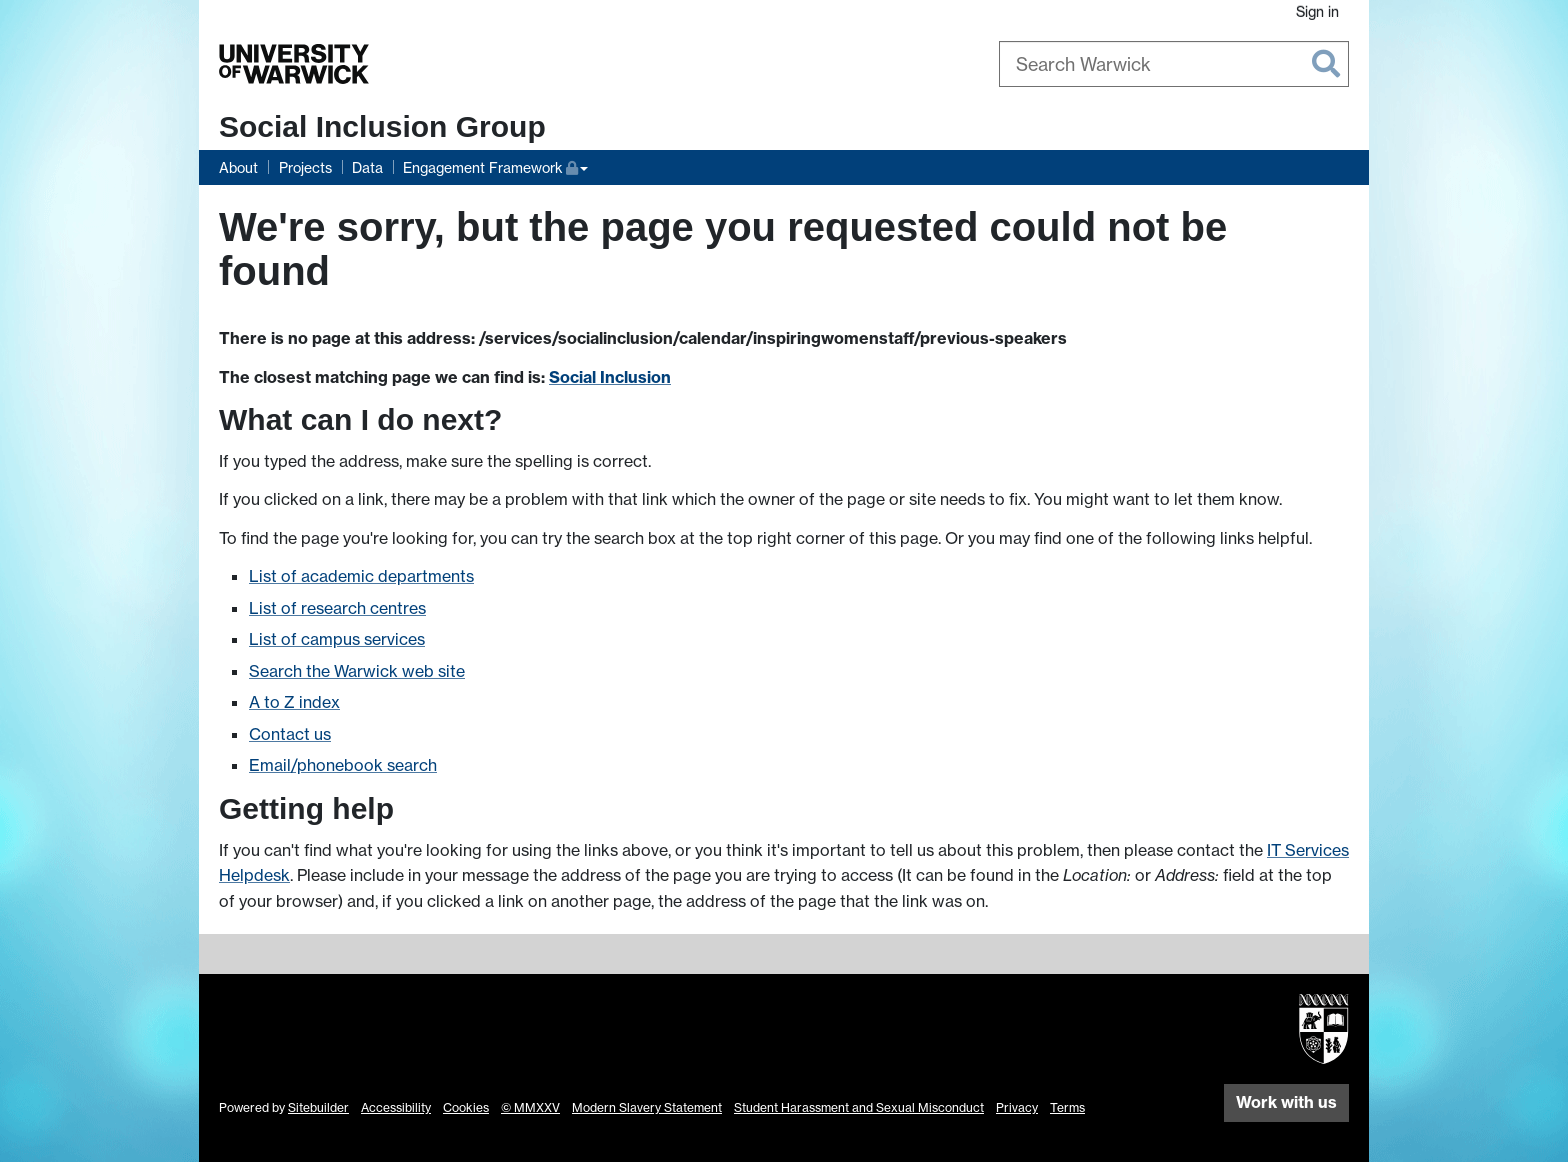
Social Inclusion (610, 377)
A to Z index (294, 702)
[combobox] (1174, 64)
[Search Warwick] (1174, 64)
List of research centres (337, 608)
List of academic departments (361, 576)
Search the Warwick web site (357, 671)
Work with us (1286, 1102)
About (238, 167)
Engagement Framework (490, 165)
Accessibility (396, 1107)
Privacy (1017, 1107)
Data (367, 167)
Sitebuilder (318, 1107)
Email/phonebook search (343, 765)
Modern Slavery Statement (647, 1107)
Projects (305, 167)
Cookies (466, 1107)
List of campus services (337, 639)
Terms (1067, 1107)
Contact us (290, 734)
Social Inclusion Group (382, 126)
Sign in (1317, 11)
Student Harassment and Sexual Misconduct (859, 1107)
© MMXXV (530, 1107)
